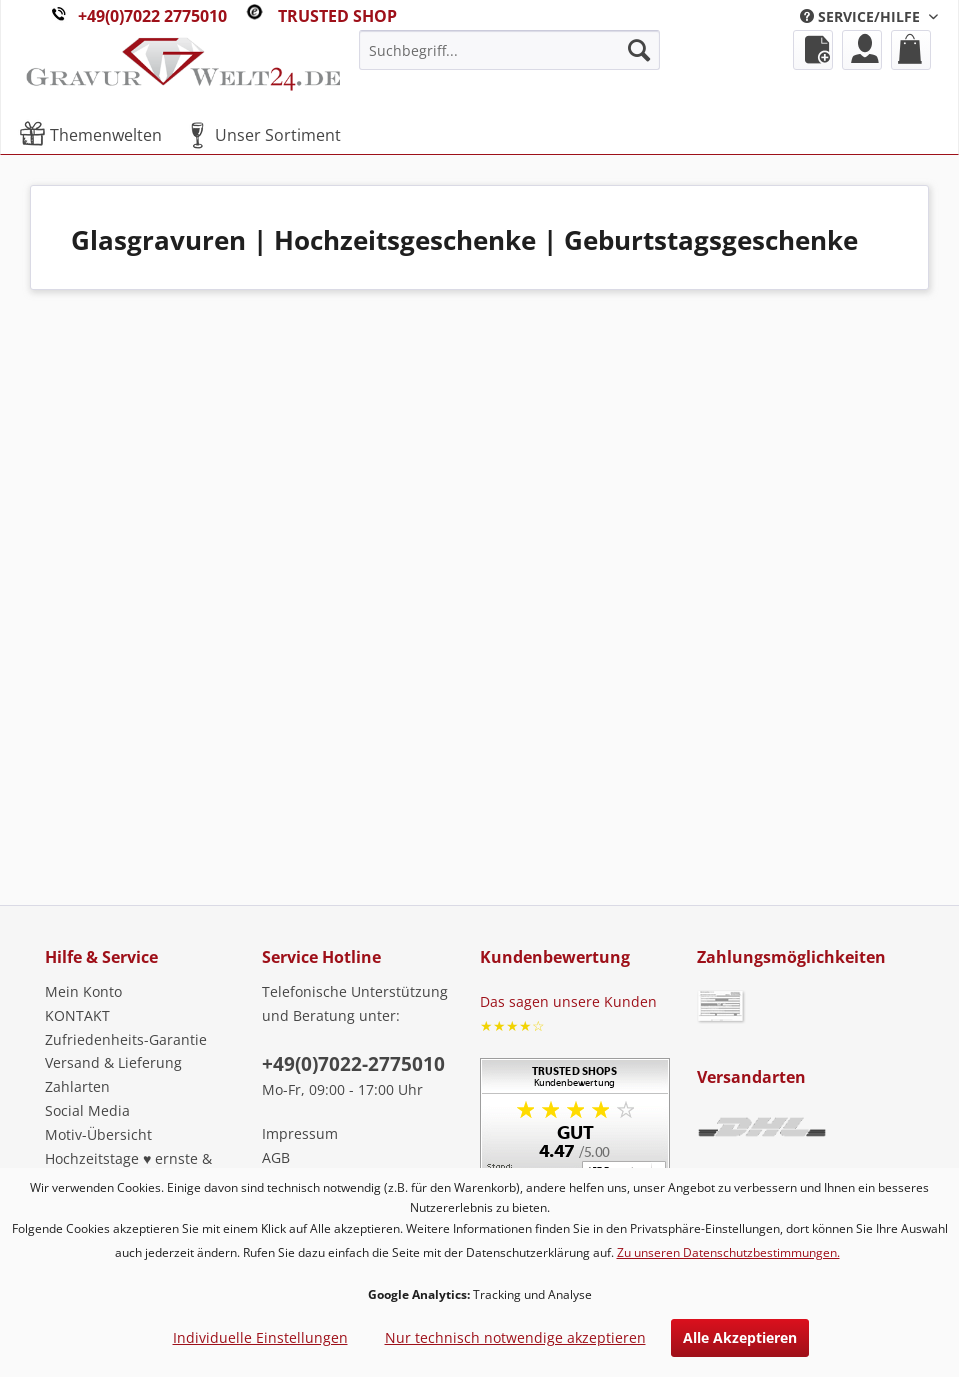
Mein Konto (83, 991)
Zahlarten (77, 1086)
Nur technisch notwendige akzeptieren (515, 1337)
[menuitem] (869, 16)
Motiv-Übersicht (98, 1134)
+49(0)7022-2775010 (353, 1064)
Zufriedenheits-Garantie (126, 1039)
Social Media (87, 1110)
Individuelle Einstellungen (260, 1337)
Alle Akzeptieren (740, 1337)
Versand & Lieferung (113, 1062)
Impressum (300, 1133)
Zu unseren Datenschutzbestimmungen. (728, 1252)
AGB (276, 1157)
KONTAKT (77, 1015)
